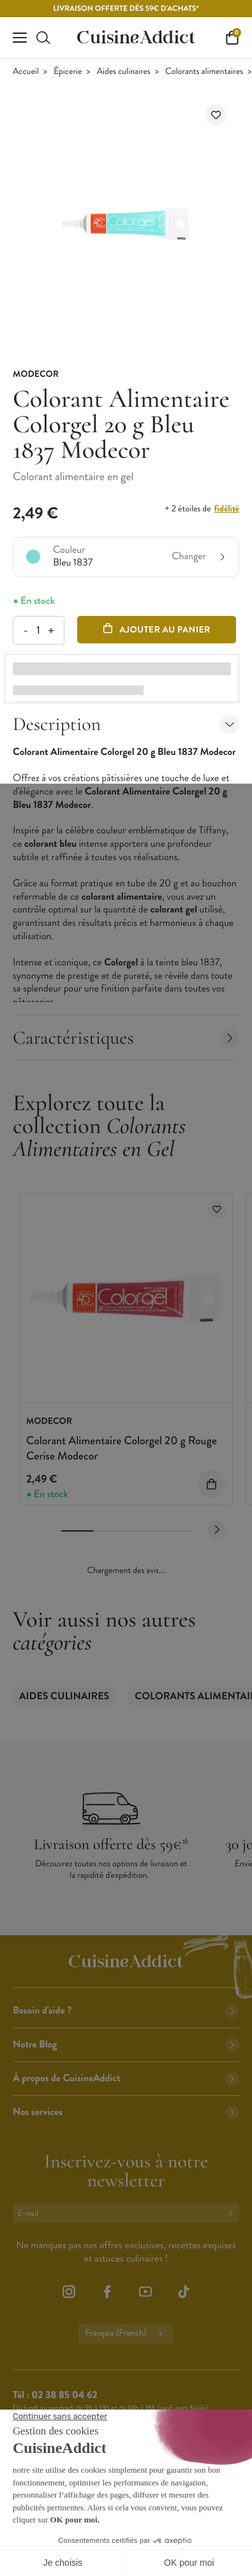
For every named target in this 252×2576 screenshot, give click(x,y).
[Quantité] (37, 630)
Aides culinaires (124, 72)
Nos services (126, 2112)
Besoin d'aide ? (126, 2010)
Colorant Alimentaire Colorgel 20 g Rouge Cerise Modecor (121, 1447)
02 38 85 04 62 (64, 2395)
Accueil (26, 72)
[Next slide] (216, 1530)
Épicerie (68, 72)
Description (126, 724)
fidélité (226, 509)
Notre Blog (126, 2044)
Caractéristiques (126, 1038)
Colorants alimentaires (204, 72)
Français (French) (126, 2334)
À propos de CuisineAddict (126, 2078)
